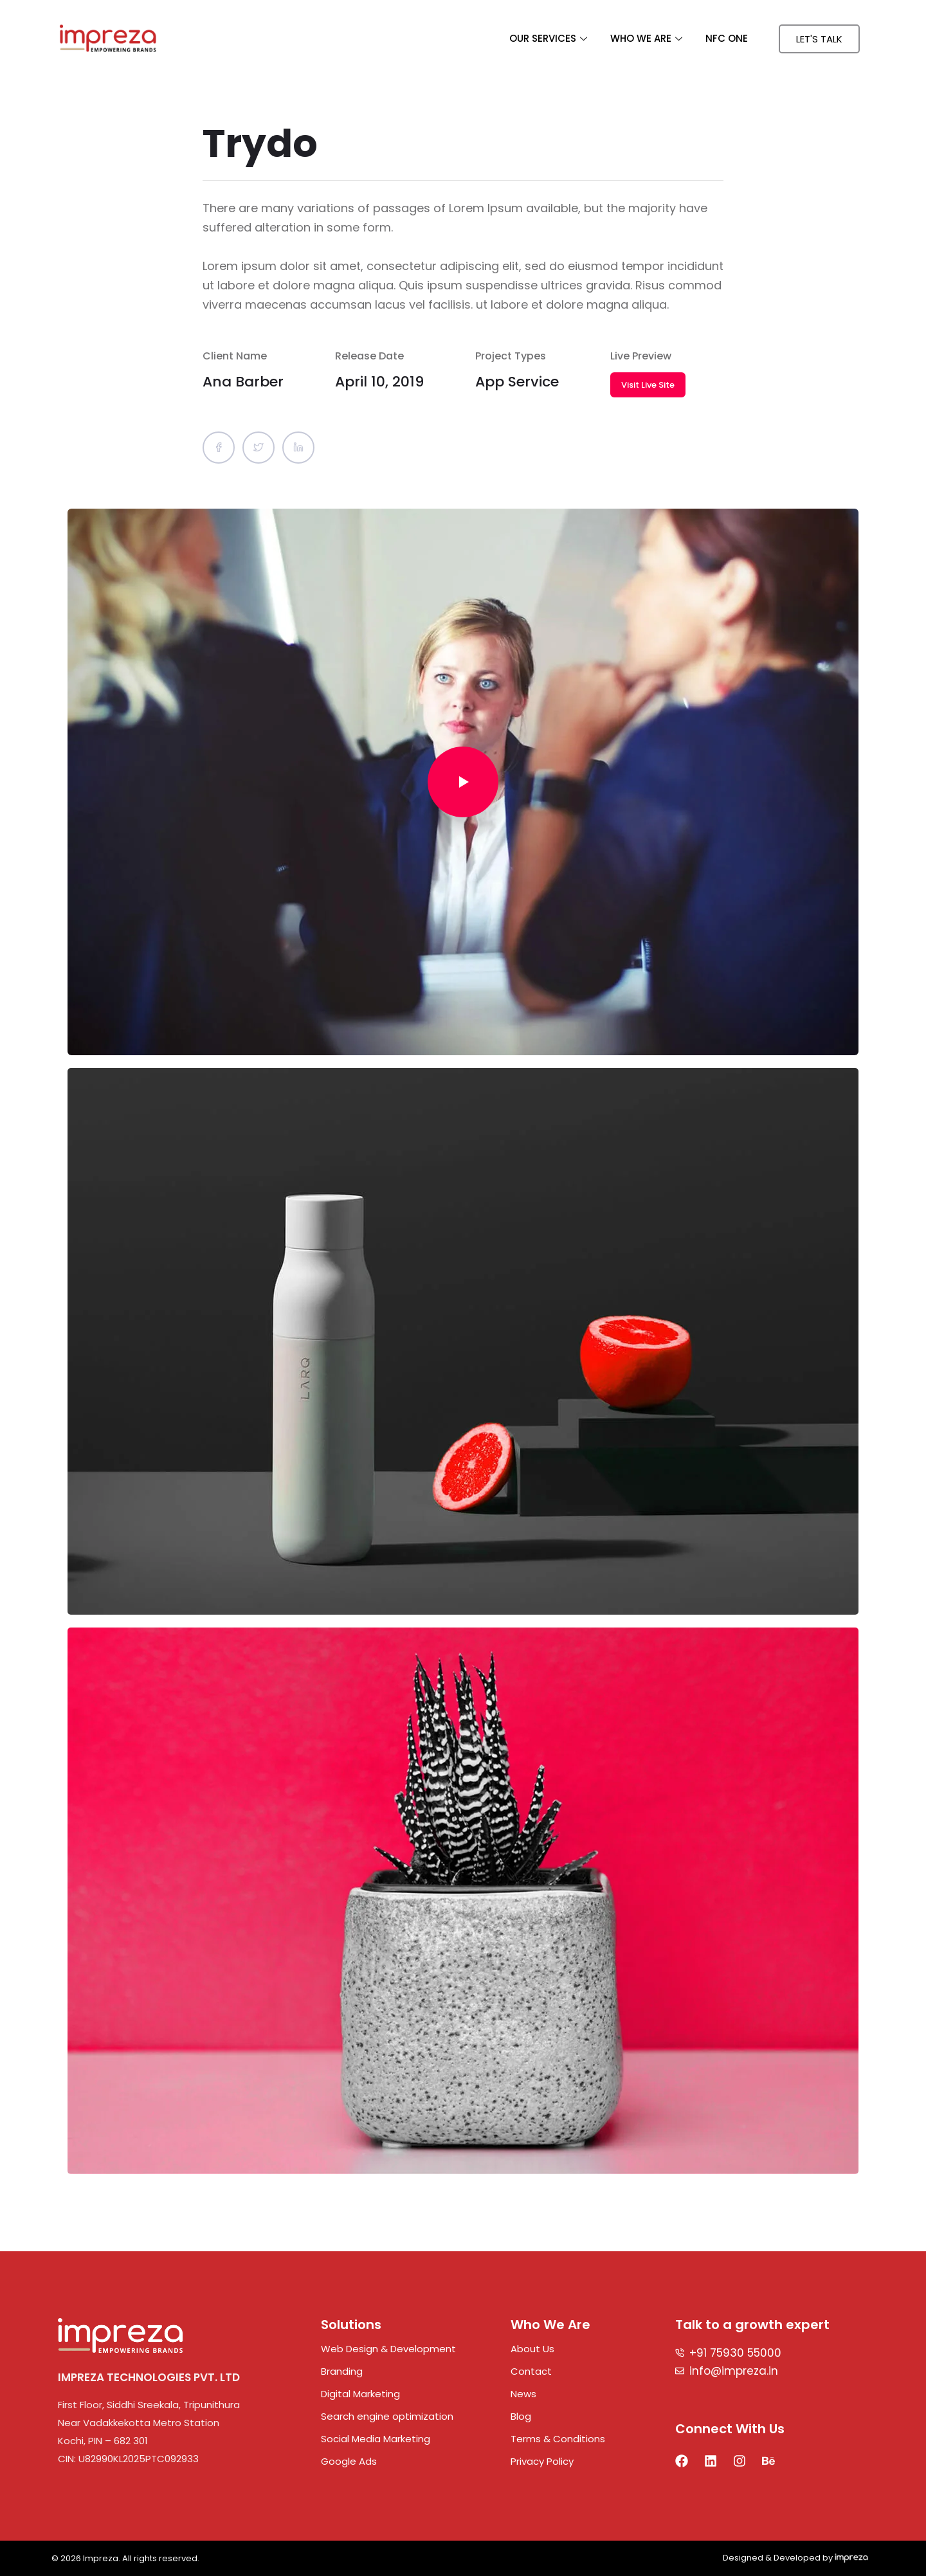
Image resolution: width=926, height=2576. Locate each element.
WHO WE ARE (646, 38)
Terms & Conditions (558, 2438)
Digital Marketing (360, 2393)
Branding (342, 2371)
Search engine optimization (387, 2416)
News (523, 2393)
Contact (531, 2371)
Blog (521, 2416)
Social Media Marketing (375, 2438)
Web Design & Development (388, 2348)
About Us (532, 2348)
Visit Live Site (648, 385)
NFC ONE (726, 38)
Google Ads (349, 2461)
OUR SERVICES (548, 38)
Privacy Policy (542, 2461)
